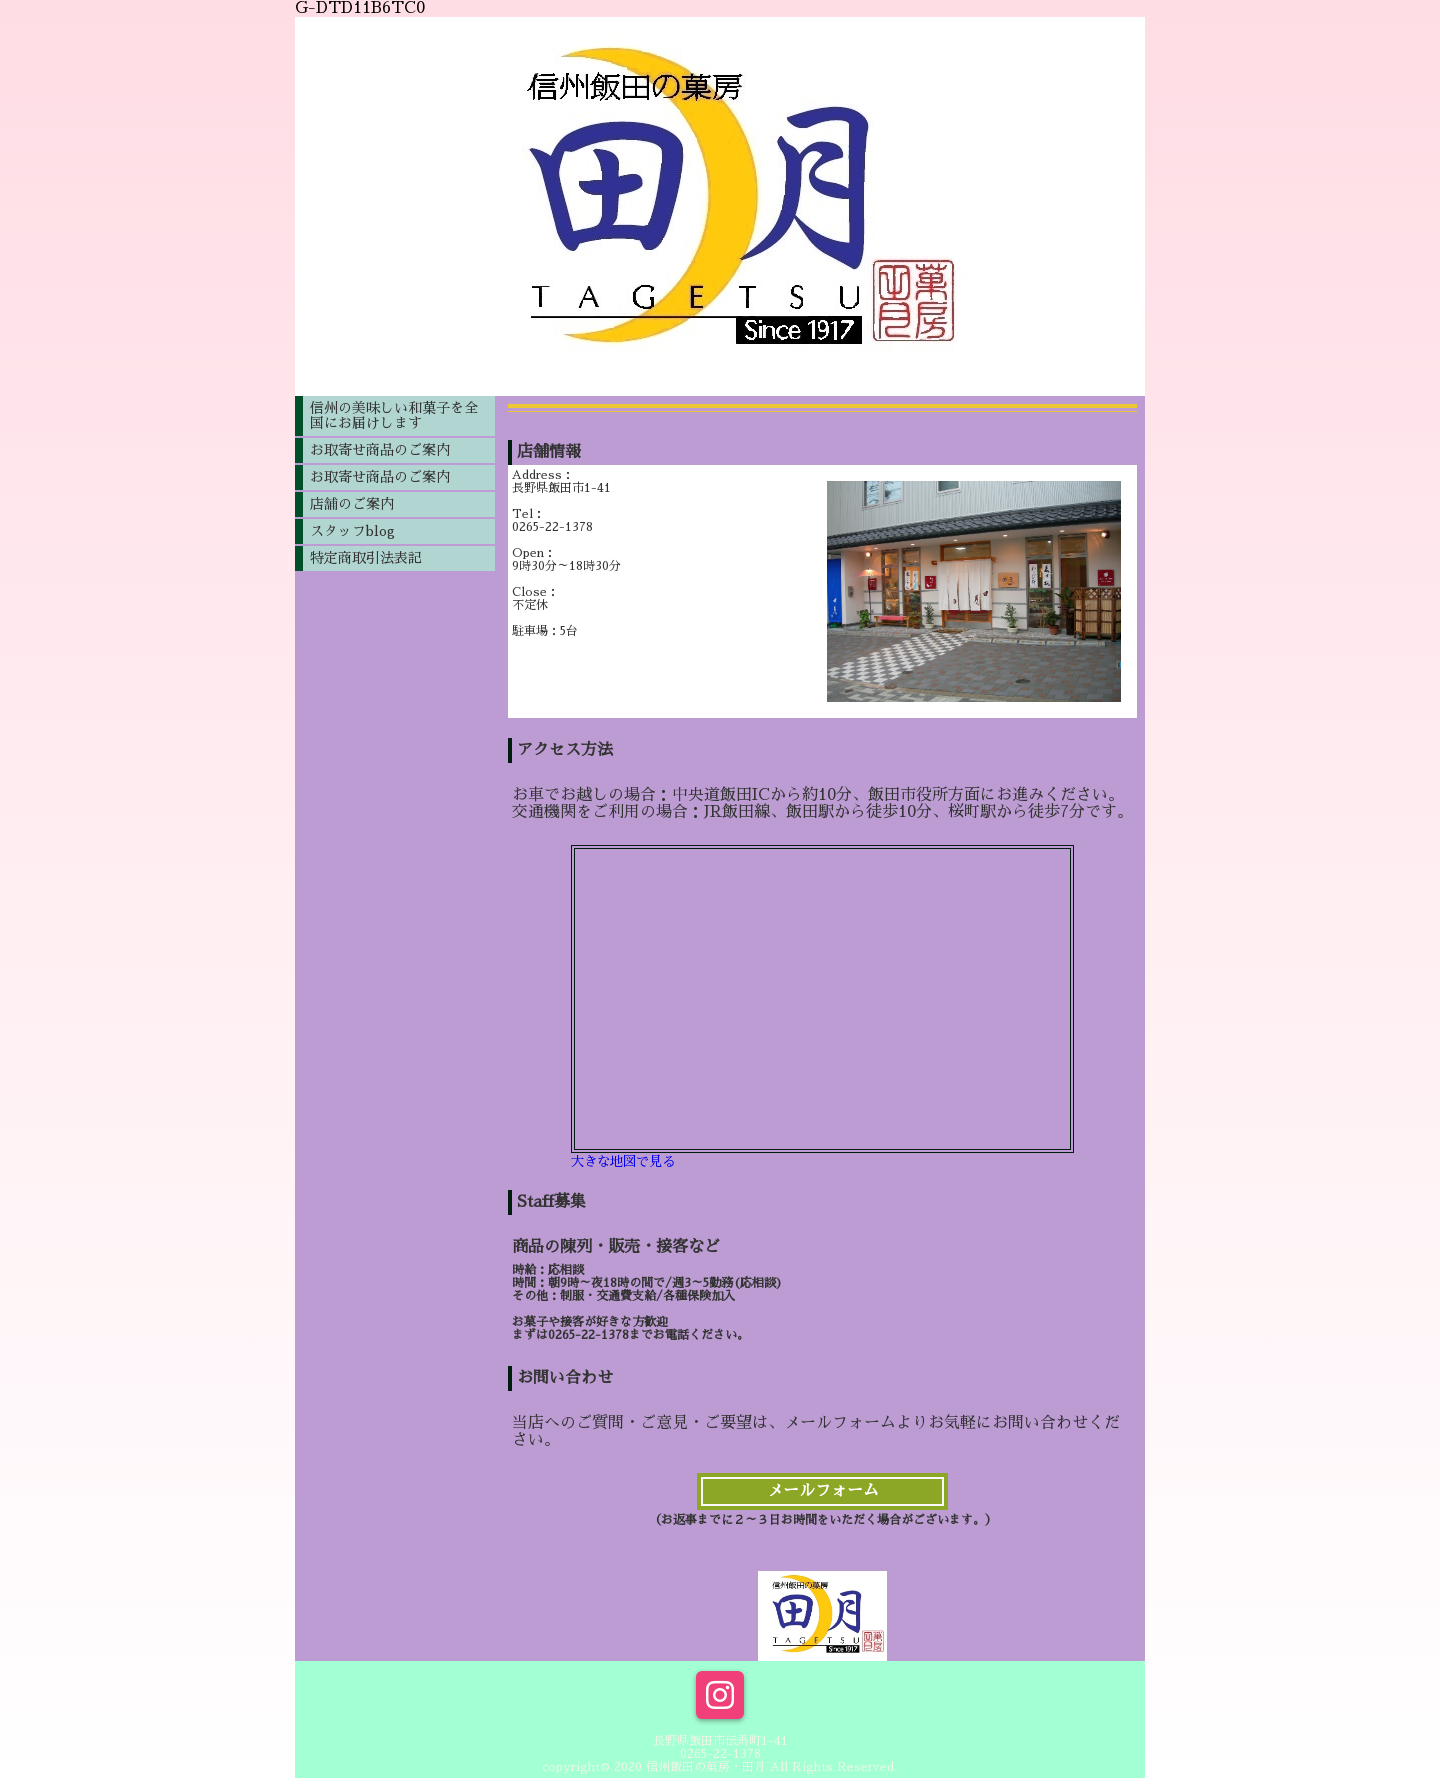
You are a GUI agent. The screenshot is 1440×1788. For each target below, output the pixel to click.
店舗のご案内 (352, 504)
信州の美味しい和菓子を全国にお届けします (394, 415)
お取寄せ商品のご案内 (380, 450)
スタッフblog (352, 531)
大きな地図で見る (623, 1161)
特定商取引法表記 (366, 558)
